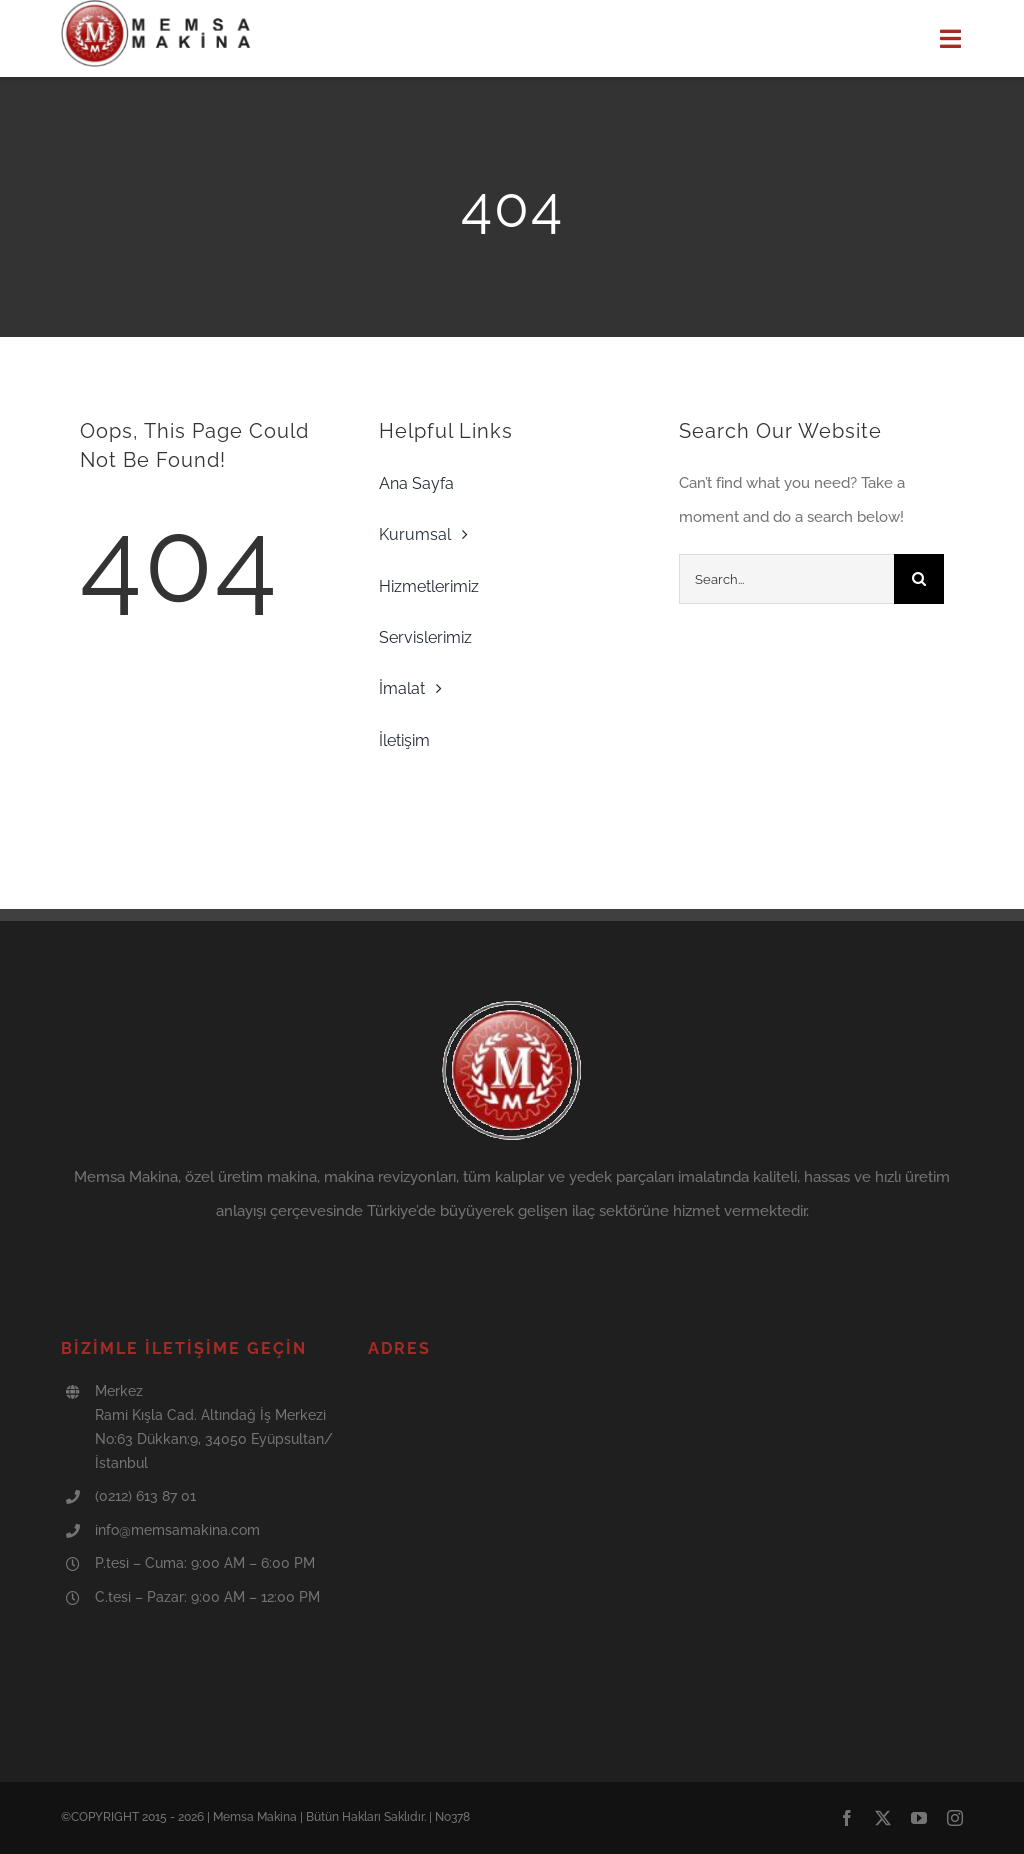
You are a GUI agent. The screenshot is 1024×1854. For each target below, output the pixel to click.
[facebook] (847, 1818)
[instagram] (955, 1818)
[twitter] (883, 1818)
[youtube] (919, 1818)
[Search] (919, 579)
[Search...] (786, 579)
